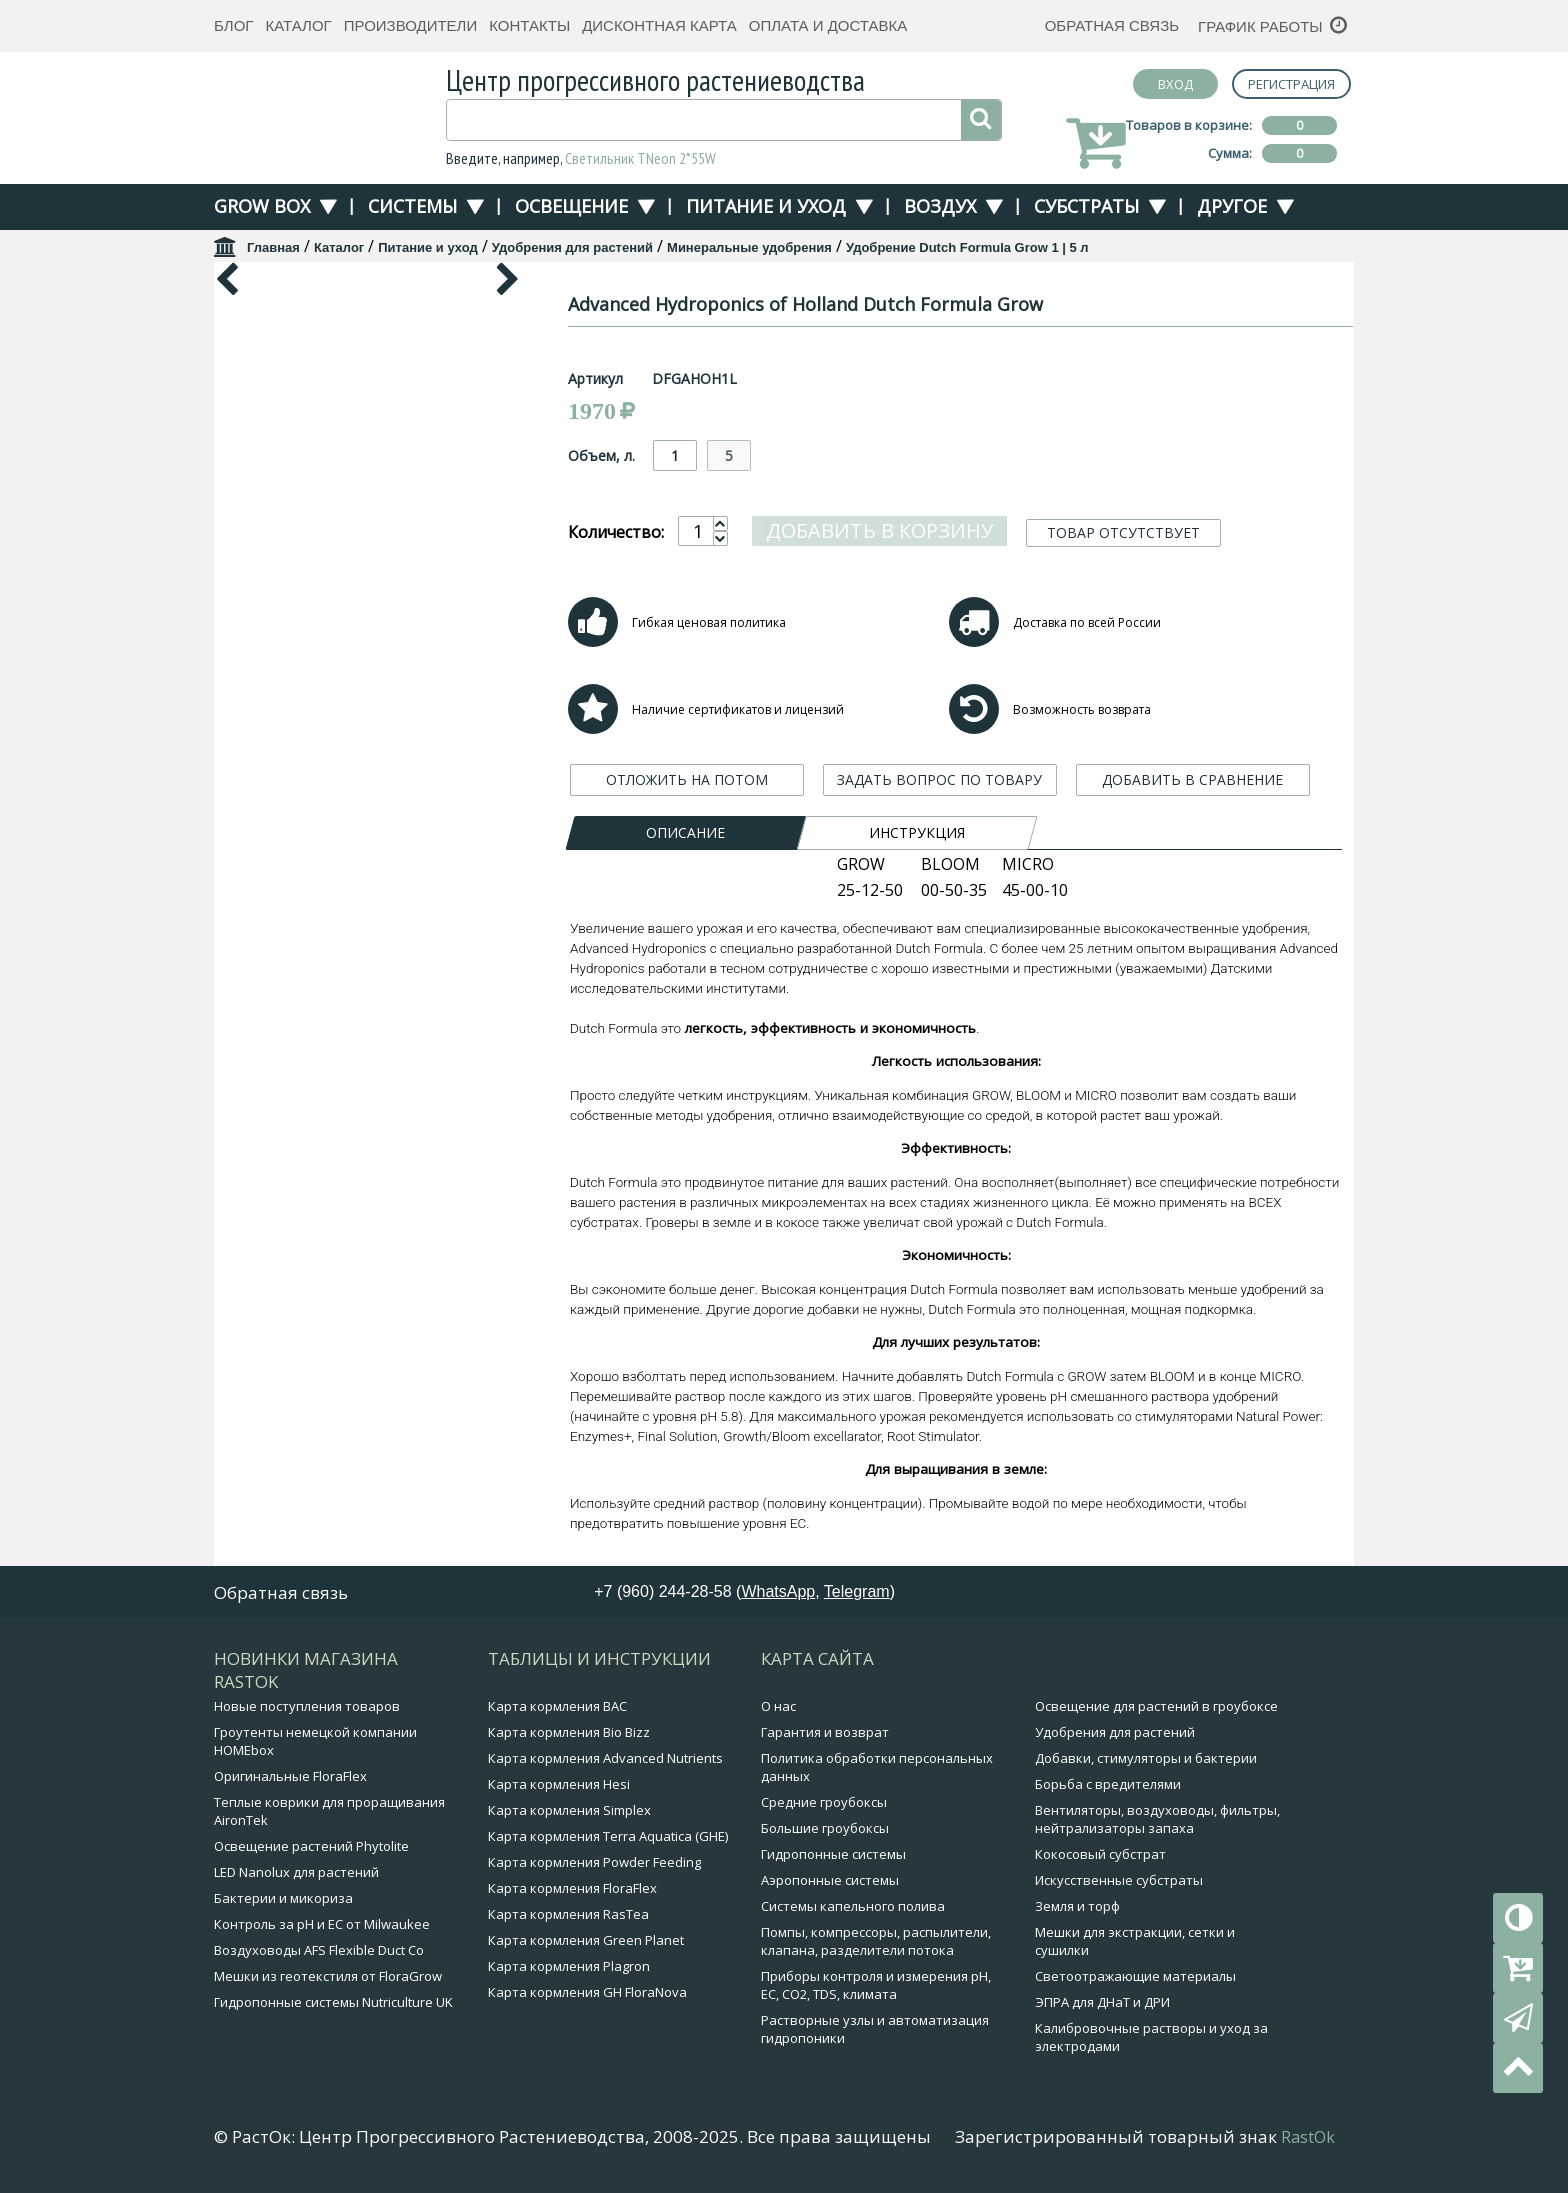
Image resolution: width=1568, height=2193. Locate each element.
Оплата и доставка (828, 25)
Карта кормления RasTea (568, 1914)
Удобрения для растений (572, 247)
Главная (273, 247)
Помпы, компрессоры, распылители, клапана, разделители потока (876, 1941)
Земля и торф (1077, 1906)
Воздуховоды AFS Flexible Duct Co (319, 1950)
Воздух (940, 206)
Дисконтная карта (659, 25)
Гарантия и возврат (825, 1732)
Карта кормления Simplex (569, 1810)
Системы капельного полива (853, 1906)
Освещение (571, 206)
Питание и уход (766, 206)
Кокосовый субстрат (1100, 1854)
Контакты (529, 25)
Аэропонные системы (830, 1880)
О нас (778, 1706)
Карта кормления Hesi (559, 1784)
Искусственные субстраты (1119, 1880)
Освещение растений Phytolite (311, 1846)
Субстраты (1086, 206)
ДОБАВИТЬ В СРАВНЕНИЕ (1192, 779)
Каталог (298, 25)
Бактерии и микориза (283, 1898)
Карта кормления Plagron (569, 1966)
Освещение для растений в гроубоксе (1156, 1706)
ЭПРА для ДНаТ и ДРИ (1102, 2002)
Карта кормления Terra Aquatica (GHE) (608, 1836)
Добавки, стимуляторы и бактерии (1146, 1758)
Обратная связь (1112, 25)
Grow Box (262, 206)
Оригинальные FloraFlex (290, 1776)
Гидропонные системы (833, 1854)
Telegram (857, 1591)
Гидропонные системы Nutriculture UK (333, 2002)
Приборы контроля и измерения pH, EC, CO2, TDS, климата (876, 1985)
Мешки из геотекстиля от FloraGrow (328, 1976)
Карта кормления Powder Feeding (594, 1862)
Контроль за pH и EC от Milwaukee (322, 1924)
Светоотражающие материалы (1135, 1976)
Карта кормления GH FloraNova (587, 1992)
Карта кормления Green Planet (586, 1940)
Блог (233, 25)
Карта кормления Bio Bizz (569, 1732)
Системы (412, 206)
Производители (411, 25)
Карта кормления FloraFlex (572, 1888)
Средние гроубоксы (824, 1802)
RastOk (1308, 2137)
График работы (1260, 26)
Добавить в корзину (879, 530)
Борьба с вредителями (1108, 1784)
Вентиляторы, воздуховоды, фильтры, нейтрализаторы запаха (1157, 1819)
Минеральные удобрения (749, 247)
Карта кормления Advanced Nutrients (605, 1758)
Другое (1232, 206)
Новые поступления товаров (307, 1706)
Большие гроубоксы (825, 1828)
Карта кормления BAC (557, 1706)
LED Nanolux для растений (296, 1872)
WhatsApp (778, 1591)
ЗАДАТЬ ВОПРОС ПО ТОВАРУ (939, 779)
